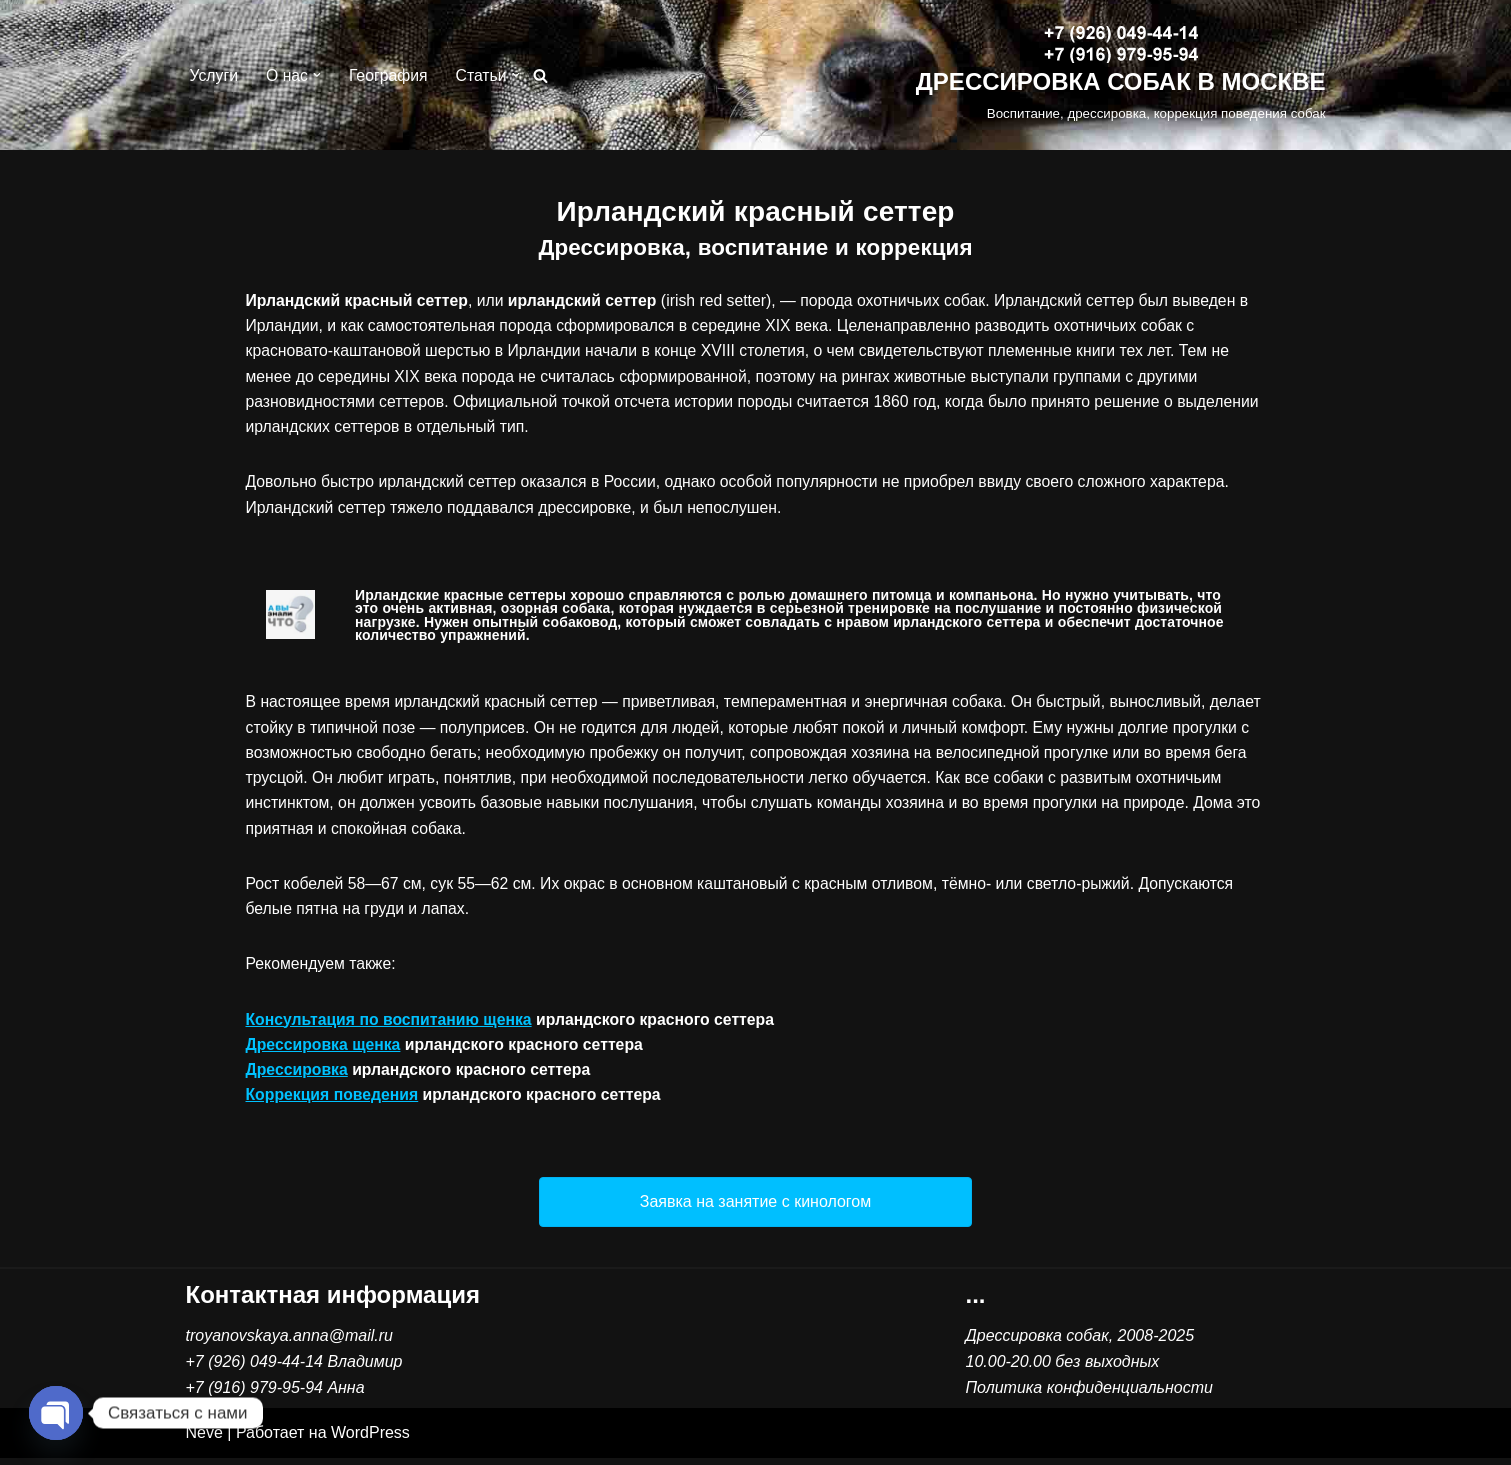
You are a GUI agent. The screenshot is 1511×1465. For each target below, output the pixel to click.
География (390, 75)
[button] (318, 75)
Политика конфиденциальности (1089, 1394)
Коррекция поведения (333, 1101)
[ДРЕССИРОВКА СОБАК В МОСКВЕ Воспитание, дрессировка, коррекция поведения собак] (1121, 75)
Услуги (214, 75)
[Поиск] (544, 75)
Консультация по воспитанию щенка (391, 1025)
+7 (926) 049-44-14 (254, 1369)
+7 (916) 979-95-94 (254, 1394)
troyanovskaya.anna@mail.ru (289, 1343)
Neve (204, 1440)
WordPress (370, 1440)
